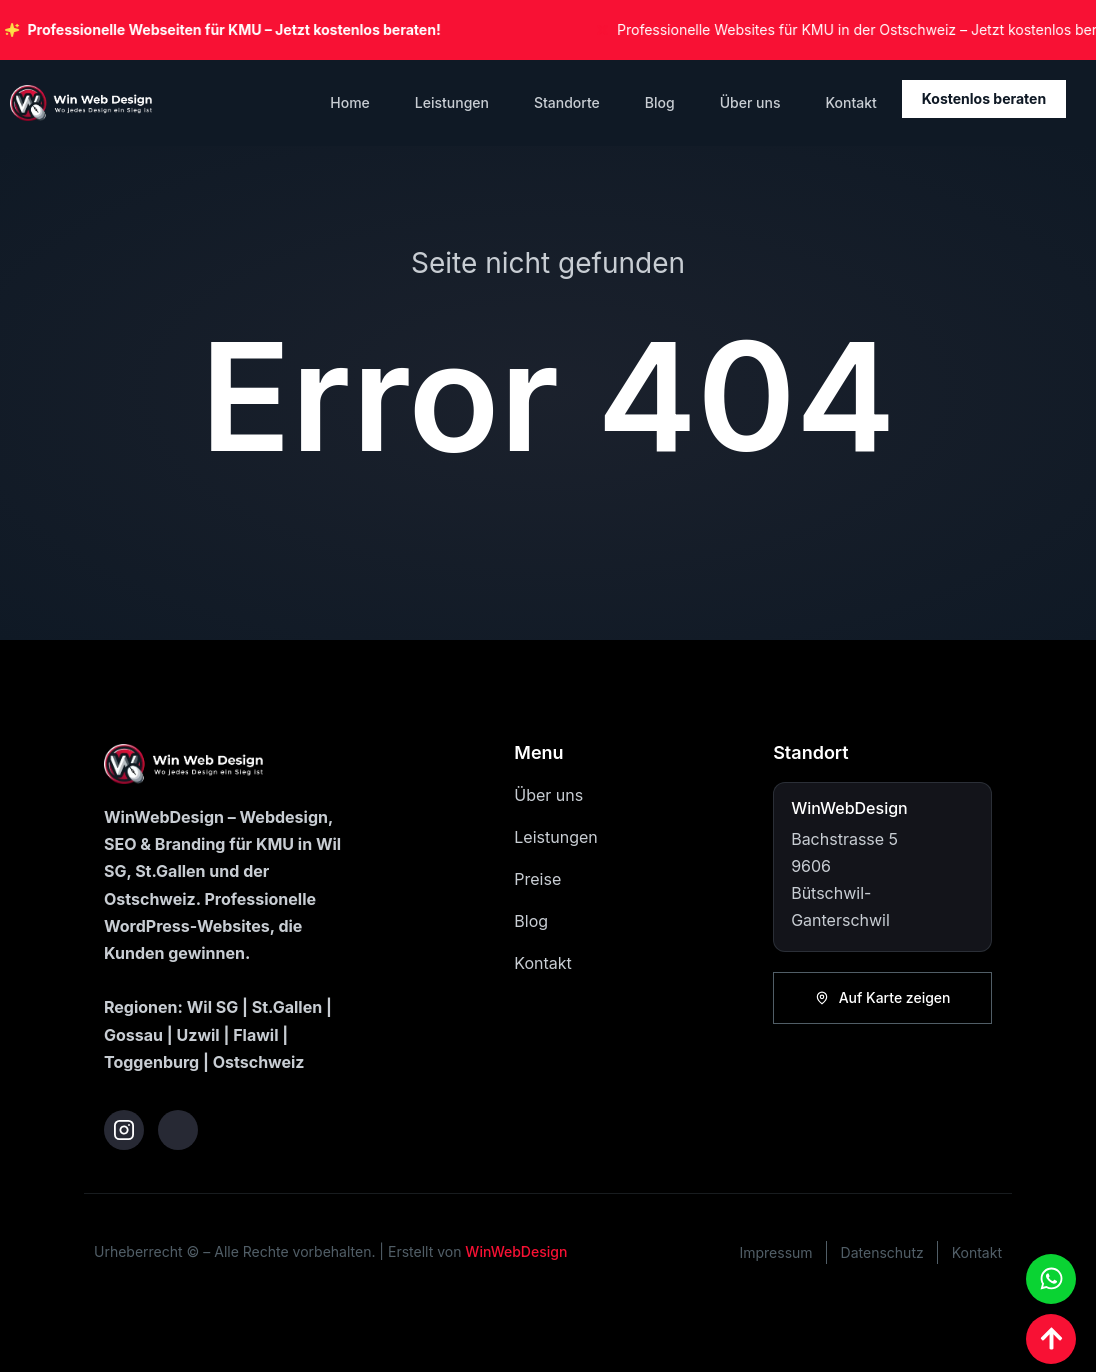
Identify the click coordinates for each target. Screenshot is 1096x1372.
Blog (660, 102)
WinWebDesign (516, 1251)
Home (350, 102)
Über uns (750, 102)
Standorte (567, 102)
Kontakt (850, 102)
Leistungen (452, 102)
